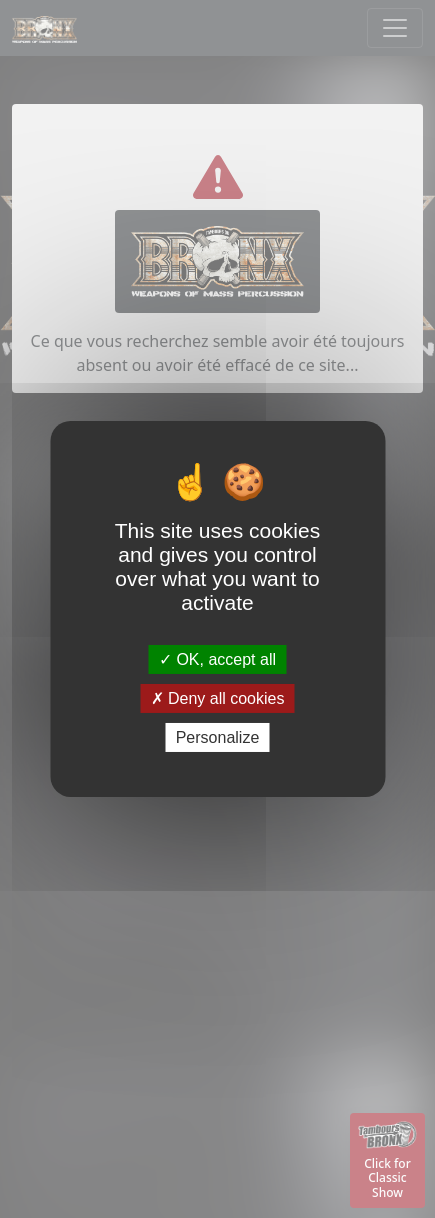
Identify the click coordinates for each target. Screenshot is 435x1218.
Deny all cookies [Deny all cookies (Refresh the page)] (218, 698)
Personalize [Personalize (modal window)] (218, 737)
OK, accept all (217, 658)
